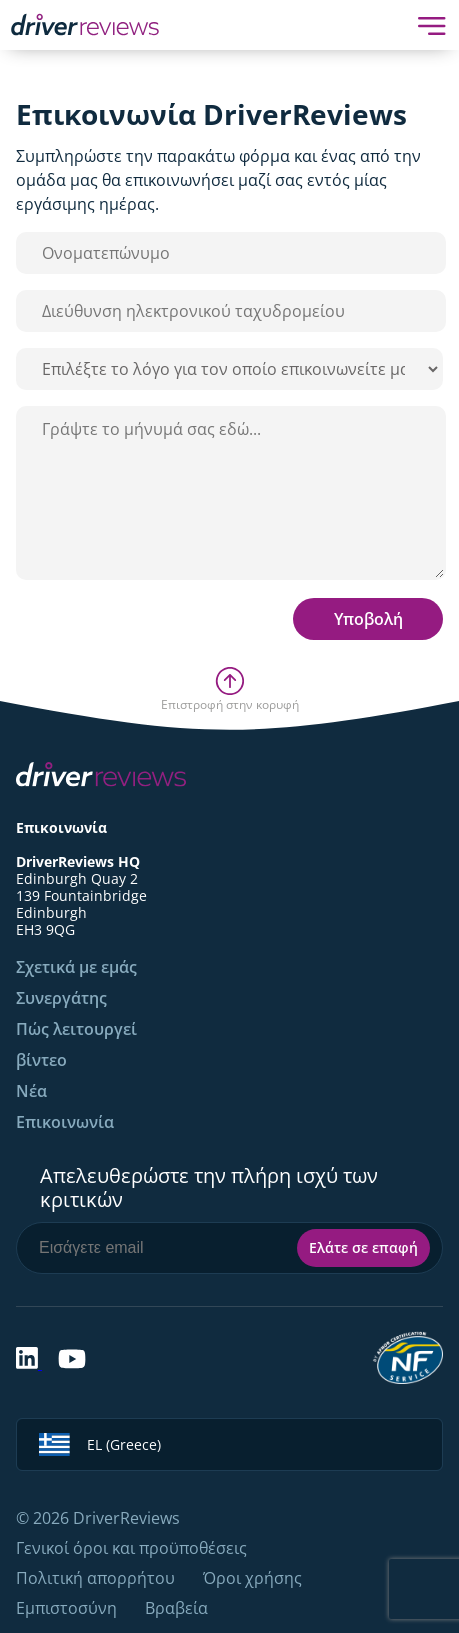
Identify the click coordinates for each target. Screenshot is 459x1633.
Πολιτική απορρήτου (95, 1578)
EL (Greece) (100, 1444)
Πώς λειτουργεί (76, 1029)
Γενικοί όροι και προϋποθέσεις (131, 1548)
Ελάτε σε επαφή (363, 1247)
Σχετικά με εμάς (76, 967)
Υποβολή (368, 619)
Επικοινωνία (65, 1122)
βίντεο (41, 1060)
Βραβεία (176, 1608)
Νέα (31, 1091)
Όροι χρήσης (252, 1578)
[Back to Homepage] (85, 24)
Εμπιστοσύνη (66, 1608)
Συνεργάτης (61, 998)
